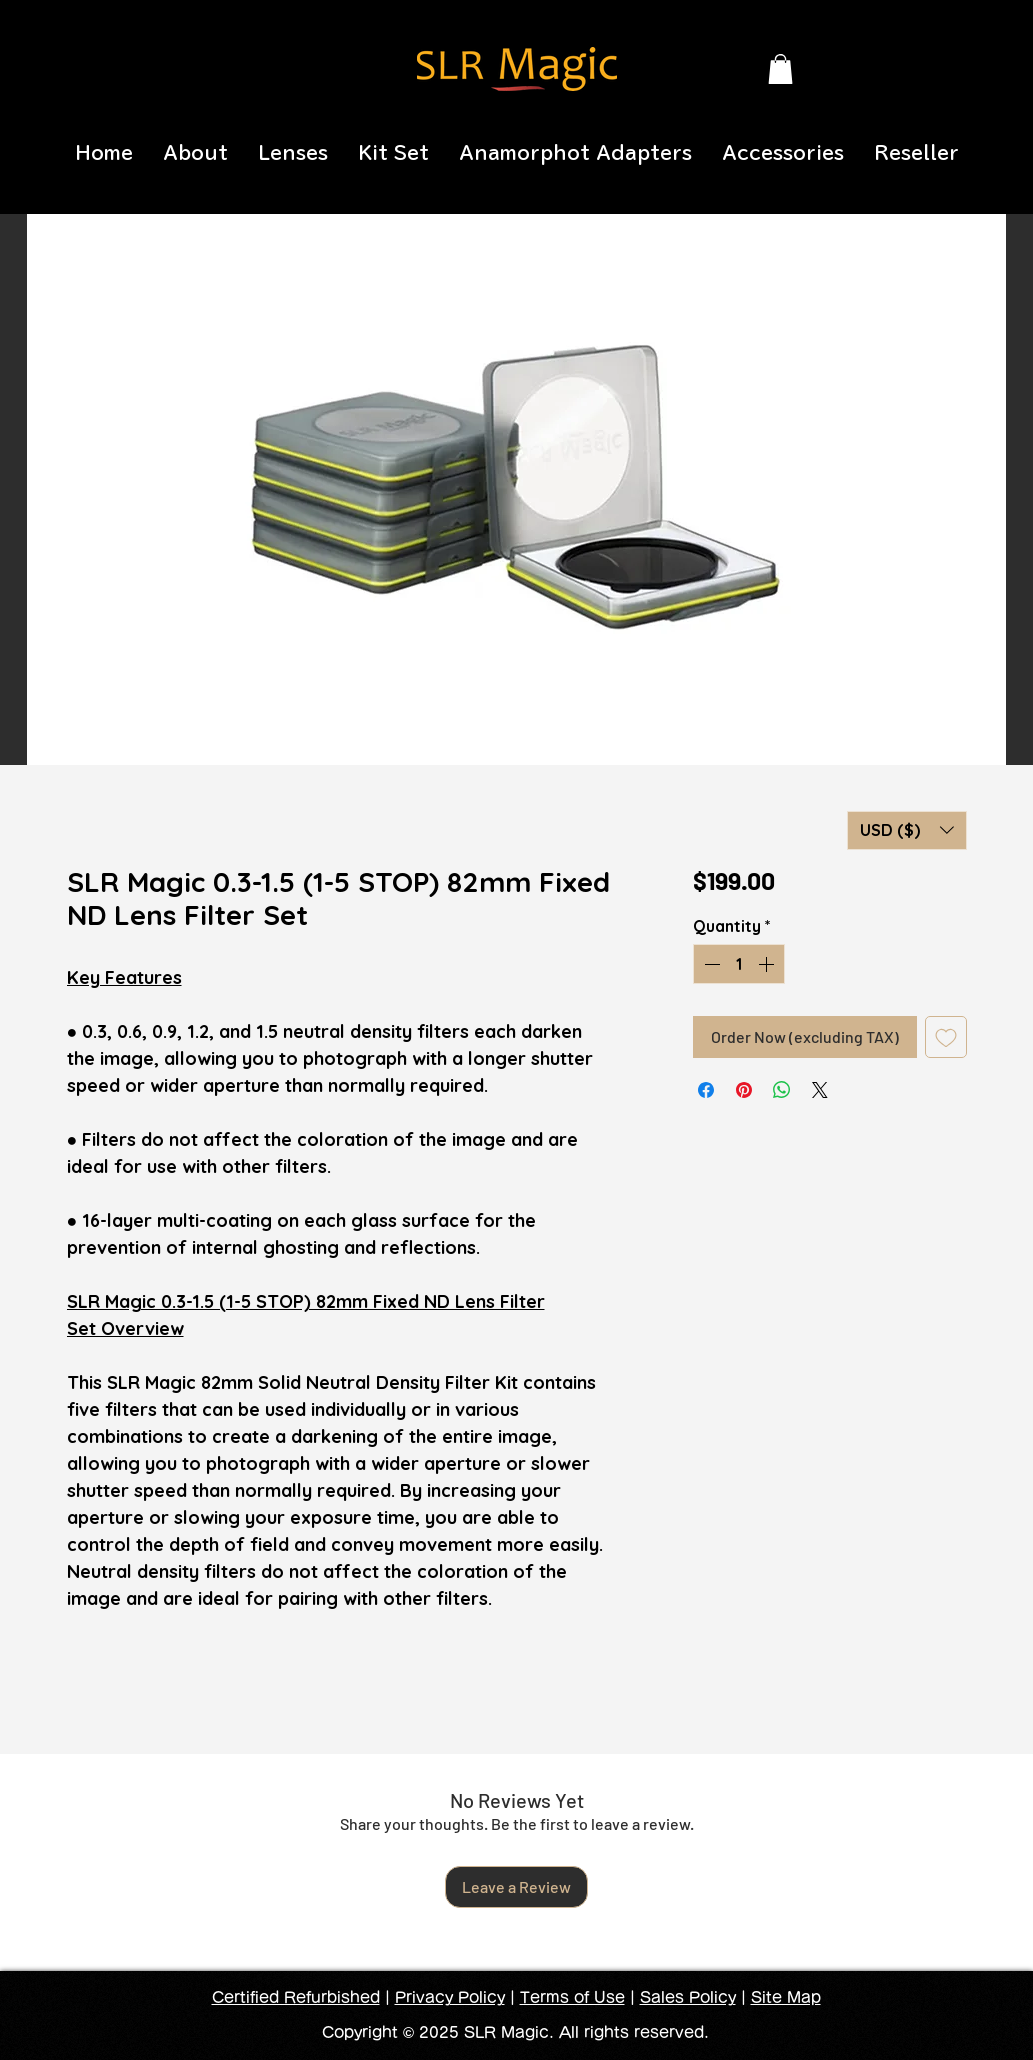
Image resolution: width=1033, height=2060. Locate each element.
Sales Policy (688, 1997)
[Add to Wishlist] (946, 1037)
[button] (780, 69)
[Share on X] (820, 1090)
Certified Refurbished (296, 1997)
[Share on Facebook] (706, 1090)
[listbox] (907, 830)
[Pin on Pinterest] (744, 1090)
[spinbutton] (739, 964)
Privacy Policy (450, 1997)
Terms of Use (572, 1997)
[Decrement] (710, 964)
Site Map (786, 1997)
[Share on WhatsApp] (782, 1090)
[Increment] (768, 964)
